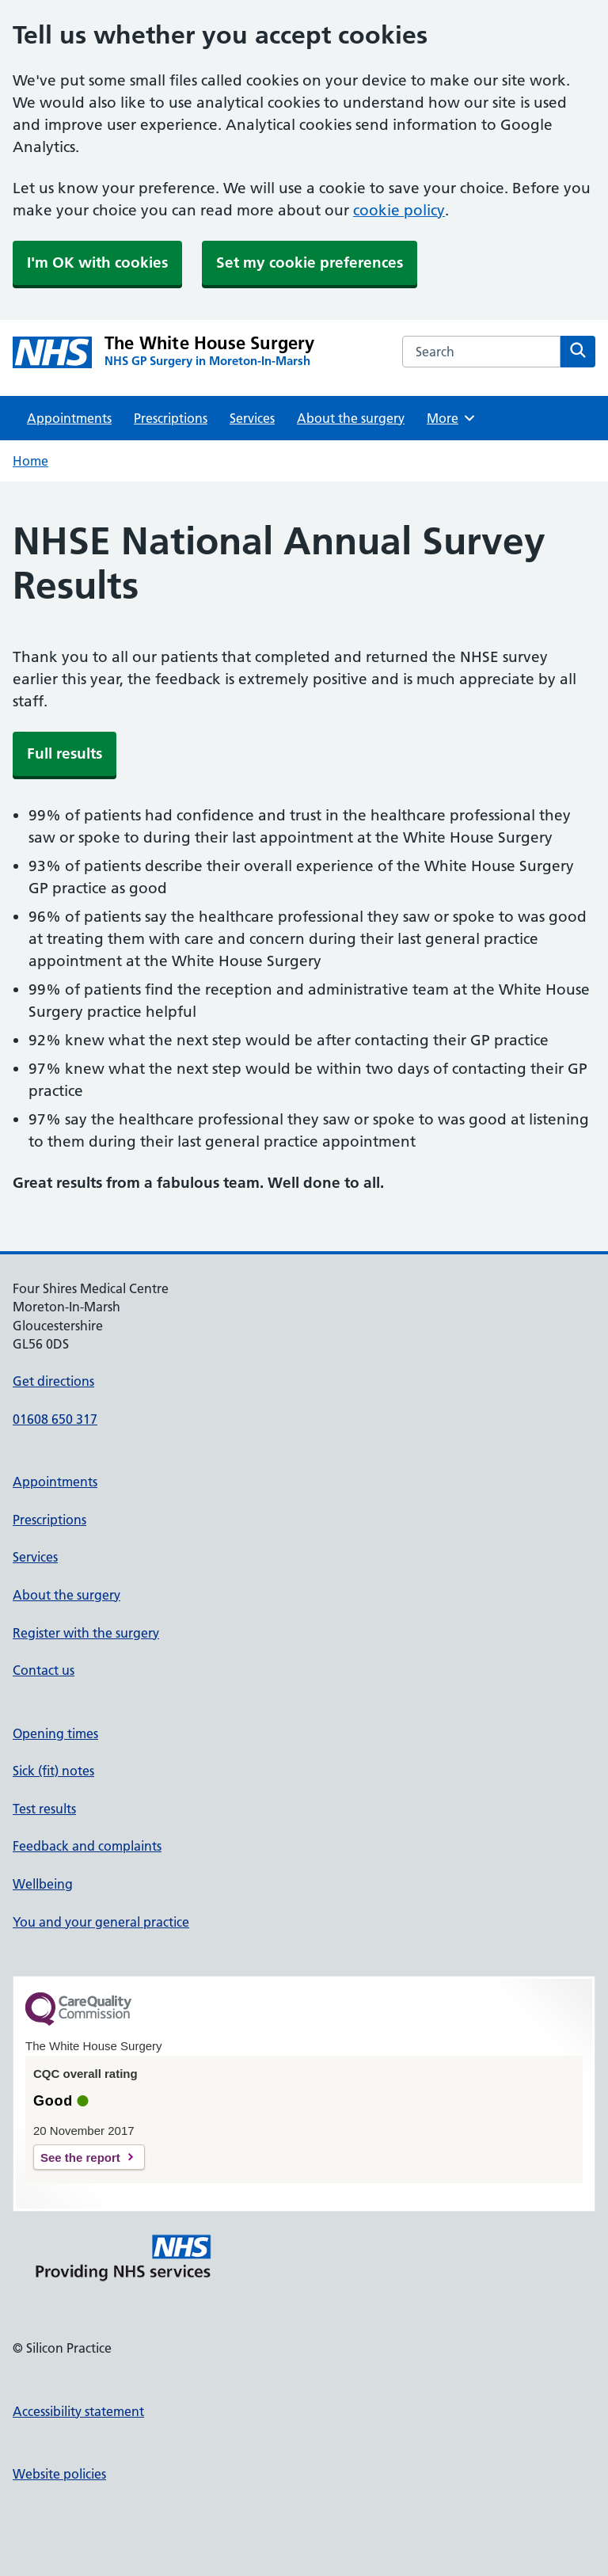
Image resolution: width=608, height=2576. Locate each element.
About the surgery (351, 418)
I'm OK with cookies (97, 262)
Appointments (69, 418)
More (452, 418)
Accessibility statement (78, 2411)
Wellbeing (43, 1884)
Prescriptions (170, 418)
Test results (44, 1809)
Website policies (59, 2474)
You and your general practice (101, 1922)
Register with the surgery (86, 1633)
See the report (80, 2157)
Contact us (43, 1670)
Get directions (53, 1381)
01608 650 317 (55, 1419)
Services (252, 418)
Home (30, 461)
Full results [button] (64, 753)
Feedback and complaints (87, 1846)
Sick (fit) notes (53, 1771)
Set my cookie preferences (309, 262)
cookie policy (399, 210)
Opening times (55, 1733)
